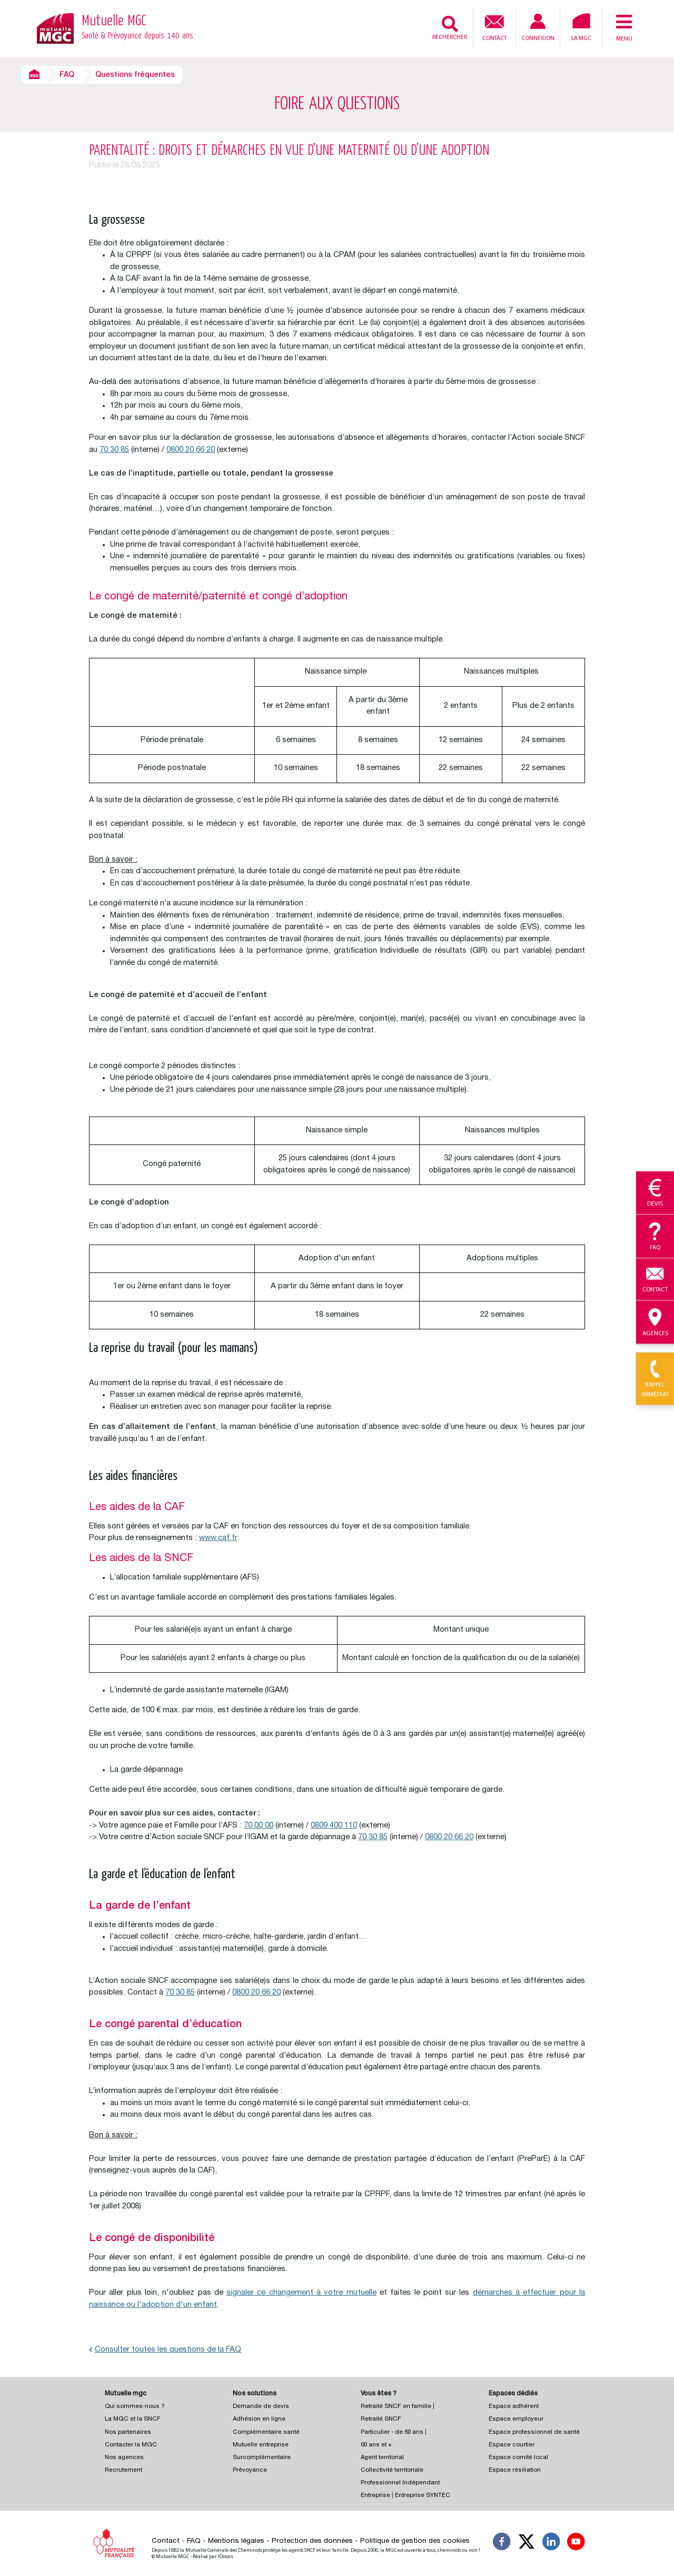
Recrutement (123, 2470)
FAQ (67, 75)
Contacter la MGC (131, 2445)
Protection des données (312, 2541)
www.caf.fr (218, 1538)
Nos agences (124, 2458)
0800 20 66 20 (190, 450)
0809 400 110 (334, 1826)
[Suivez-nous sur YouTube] (576, 2543)
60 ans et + (376, 2445)
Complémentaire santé (266, 2432)
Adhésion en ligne (259, 2419)
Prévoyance (250, 2470)
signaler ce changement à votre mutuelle (301, 2293)
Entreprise (375, 2496)
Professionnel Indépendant (400, 2483)
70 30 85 (114, 450)
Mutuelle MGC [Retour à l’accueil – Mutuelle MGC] (137, 28)
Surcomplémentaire (262, 2458)
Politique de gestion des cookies (415, 2541)
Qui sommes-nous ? (135, 2407)
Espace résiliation (515, 2470)
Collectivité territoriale (392, 2470)
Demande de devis (261, 2407)
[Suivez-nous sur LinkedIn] (551, 2543)
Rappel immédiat (655, 1379)
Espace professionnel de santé (534, 2432)
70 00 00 (258, 1826)
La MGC (581, 27)
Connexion (537, 28)
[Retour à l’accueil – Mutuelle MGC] (55, 28)
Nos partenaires (128, 2432)
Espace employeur (516, 2419)
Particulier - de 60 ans (392, 2432)
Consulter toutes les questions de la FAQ (165, 2350)
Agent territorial (382, 2458)
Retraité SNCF (381, 2419)
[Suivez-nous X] (527, 2543)
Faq (655, 1236)
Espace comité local (518, 2458)
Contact (494, 27)
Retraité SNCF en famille (397, 2407)
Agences (655, 1322)
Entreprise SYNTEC (422, 2496)
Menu (624, 27)
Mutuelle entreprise (261, 2445)
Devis (655, 1193)
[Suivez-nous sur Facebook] (502, 2543)
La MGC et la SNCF (133, 2419)
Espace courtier (511, 2445)
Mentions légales (236, 2541)
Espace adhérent (514, 2407)
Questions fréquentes (135, 75)
